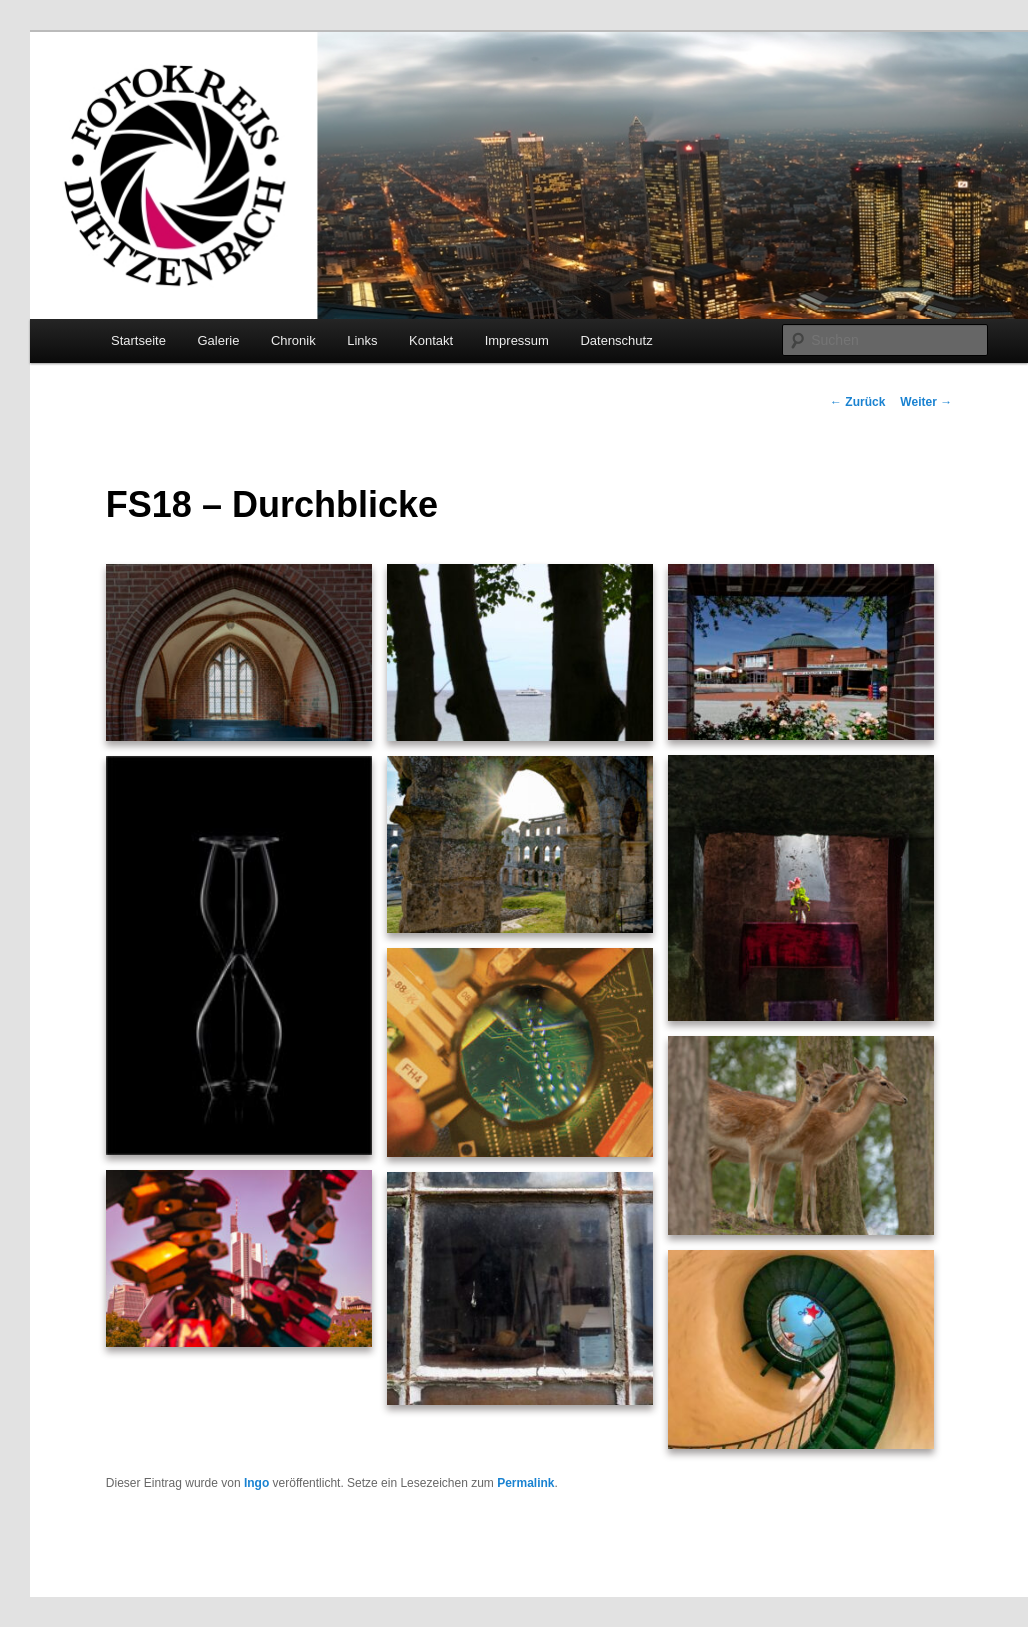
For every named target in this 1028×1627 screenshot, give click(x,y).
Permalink (525, 1483)
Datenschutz (616, 340)
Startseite (138, 340)
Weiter (926, 402)
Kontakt (431, 340)
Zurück (857, 402)
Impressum (517, 340)
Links (362, 340)
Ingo (256, 1483)
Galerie (218, 340)
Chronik (293, 340)
